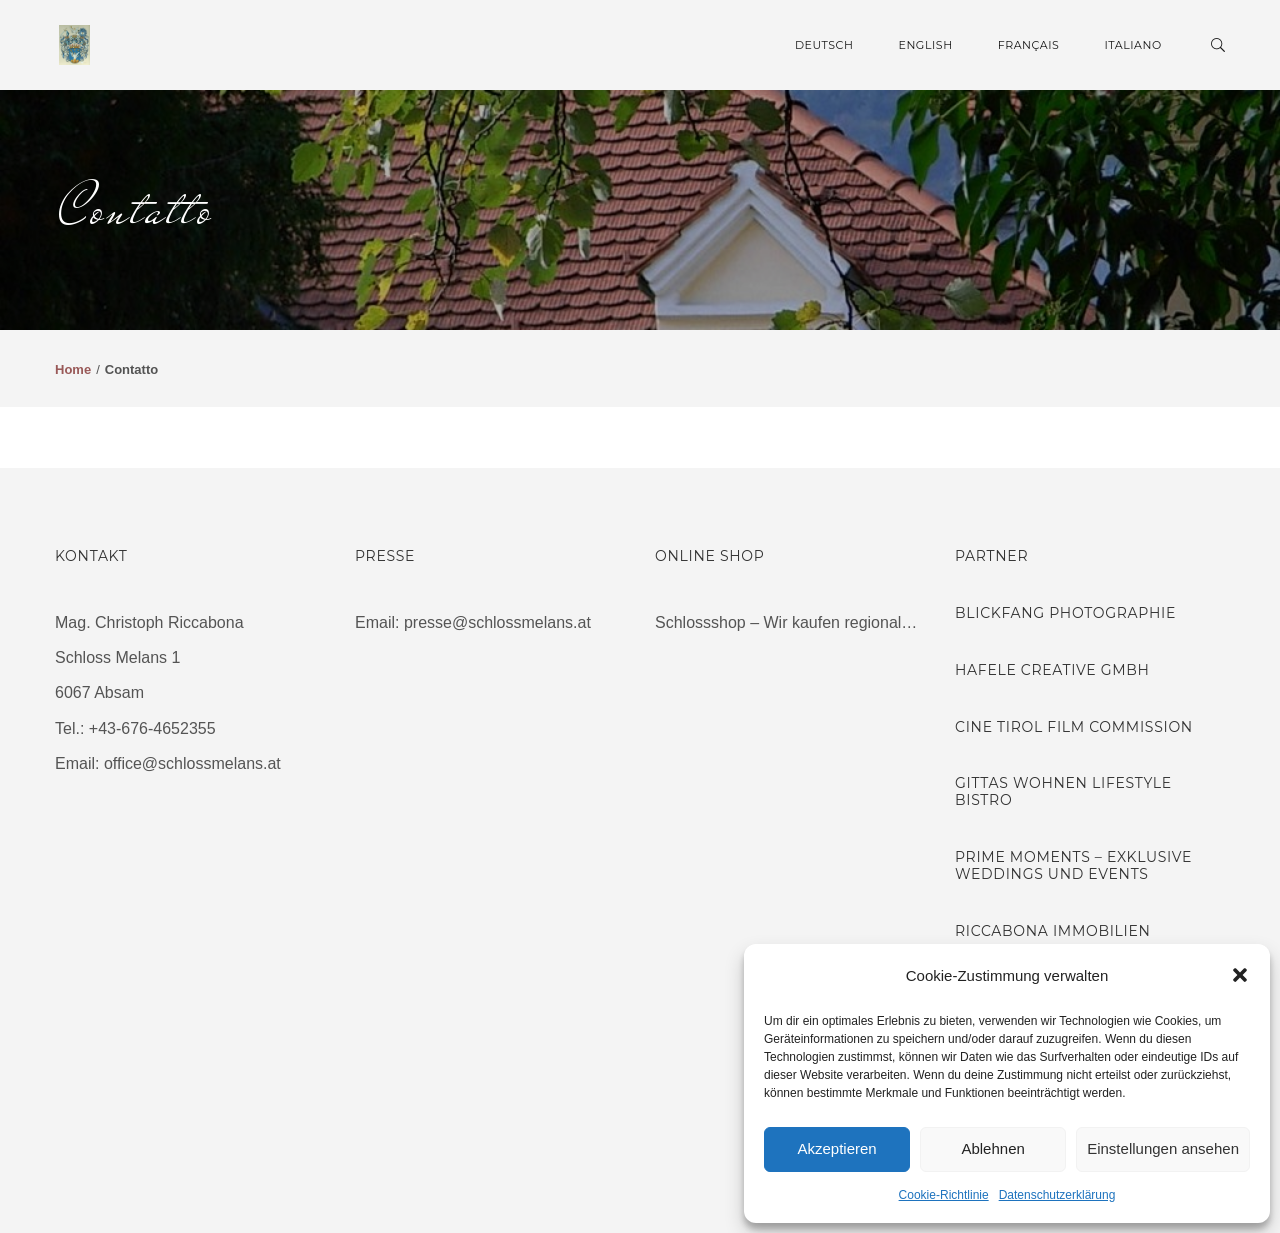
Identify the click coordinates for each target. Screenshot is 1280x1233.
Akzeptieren (836, 1148)
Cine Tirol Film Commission (1074, 727)
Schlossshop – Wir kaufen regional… (786, 622)
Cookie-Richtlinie (944, 1195)
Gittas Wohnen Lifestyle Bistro (1063, 791)
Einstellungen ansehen (1163, 1148)
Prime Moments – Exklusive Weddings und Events (1073, 865)
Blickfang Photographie (1065, 613)
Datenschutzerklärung (1057, 1195)
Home (73, 369)
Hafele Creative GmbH (1052, 670)
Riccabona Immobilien (1053, 931)
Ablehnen (992, 1148)
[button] (1240, 975)
